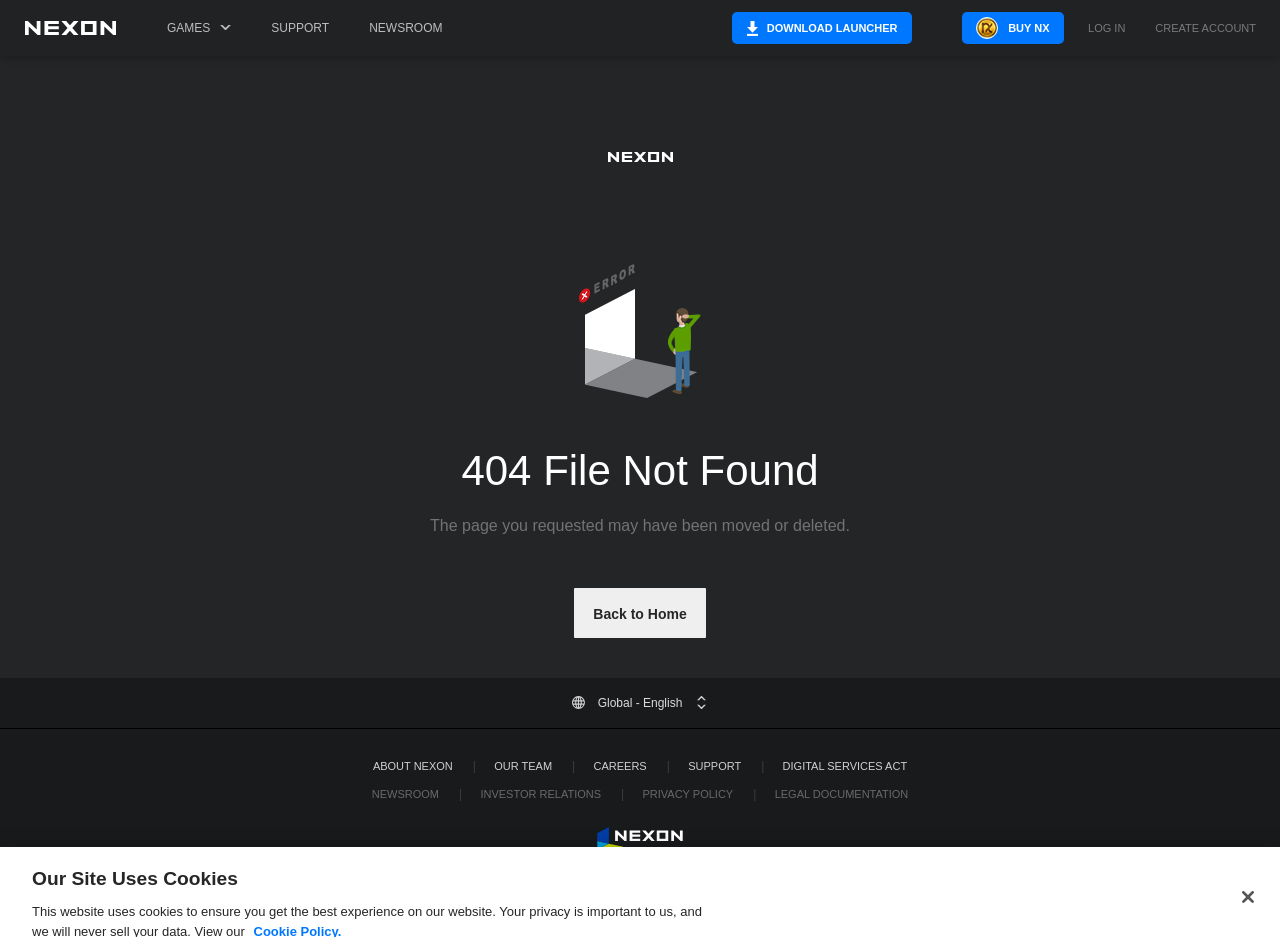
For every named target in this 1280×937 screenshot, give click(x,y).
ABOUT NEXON (413, 766)
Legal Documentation (842, 794)
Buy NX (1003, 28)
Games (199, 28)
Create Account (1205, 28)
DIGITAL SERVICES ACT (845, 766)
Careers (620, 766)
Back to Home (639, 614)
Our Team (523, 766)
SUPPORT (714, 766)
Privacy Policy (687, 794)
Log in (1106, 28)
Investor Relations (540, 794)
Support (300, 28)
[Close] (1248, 912)
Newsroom (405, 28)
